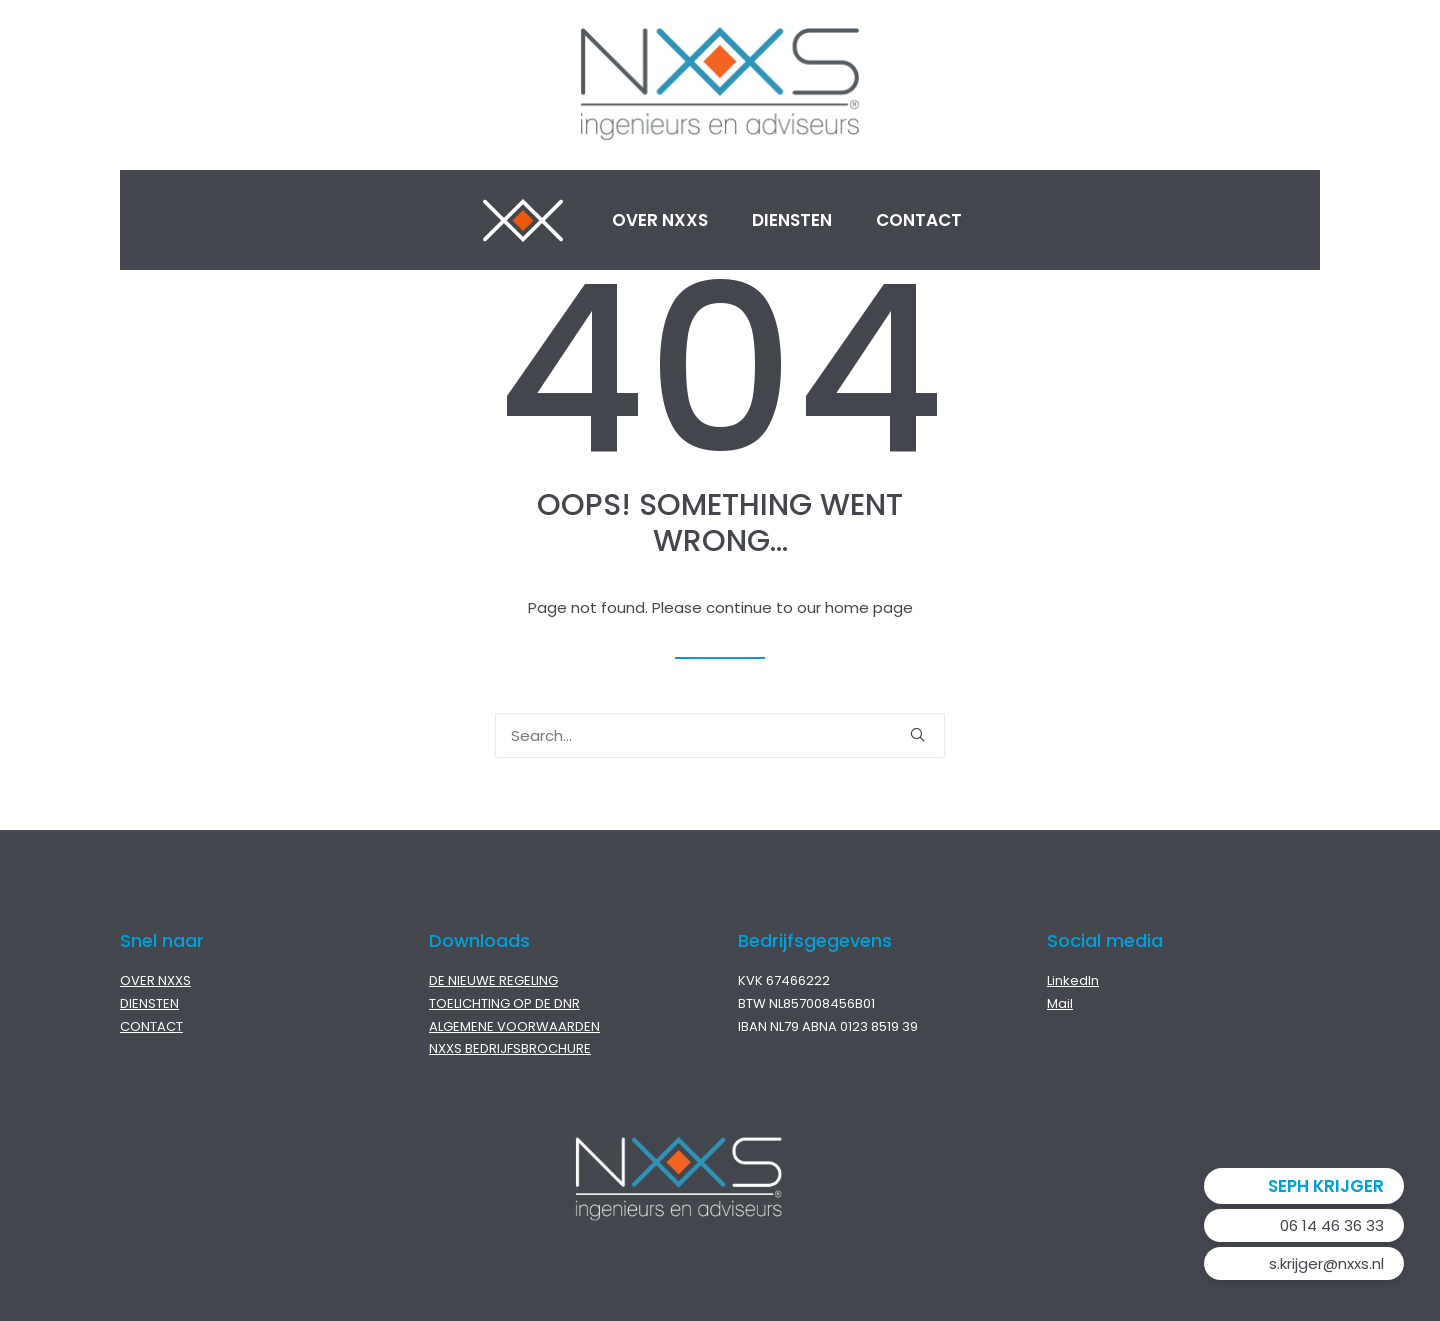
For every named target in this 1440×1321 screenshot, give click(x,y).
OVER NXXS (155, 980)
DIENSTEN (149, 1003)
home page (869, 607)
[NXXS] (720, 85)
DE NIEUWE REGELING (493, 980)
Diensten (792, 220)
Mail (1060, 1003)
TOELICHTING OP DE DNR (504, 1003)
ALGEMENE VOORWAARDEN (514, 1026)
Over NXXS (660, 220)
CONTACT (151, 1026)
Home (523, 220)
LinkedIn (1073, 980)
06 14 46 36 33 (1332, 1225)
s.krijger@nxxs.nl (1326, 1263)
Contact (919, 220)
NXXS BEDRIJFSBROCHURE (510, 1048)
